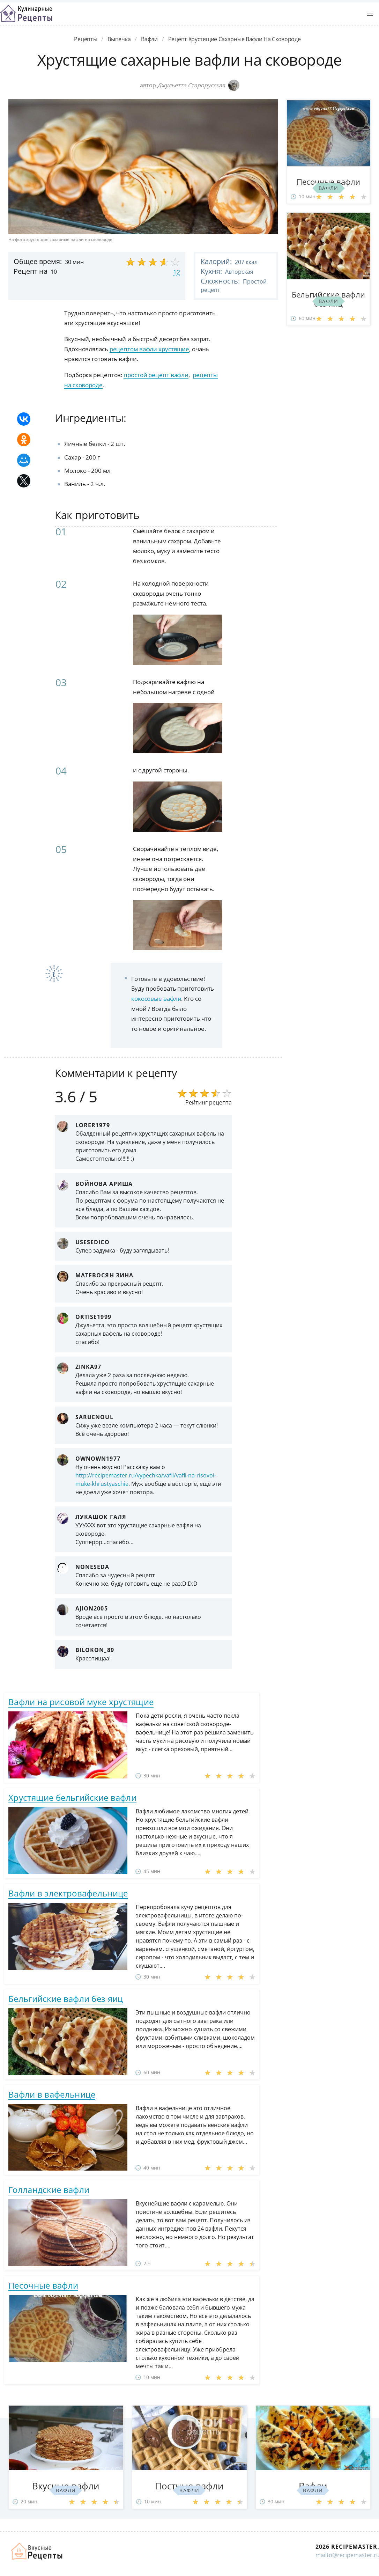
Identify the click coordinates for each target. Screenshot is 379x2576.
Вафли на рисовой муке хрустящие (81, 1702)
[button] (370, 14)
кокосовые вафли (156, 999)
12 (176, 272)
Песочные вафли (43, 2285)
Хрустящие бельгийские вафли (72, 1797)
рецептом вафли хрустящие (150, 349)
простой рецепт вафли (156, 375)
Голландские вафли (48, 2189)
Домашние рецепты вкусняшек (37, 2551)
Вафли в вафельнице (51, 2094)
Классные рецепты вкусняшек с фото (26, 13)
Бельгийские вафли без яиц (65, 1998)
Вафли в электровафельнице (68, 1893)
